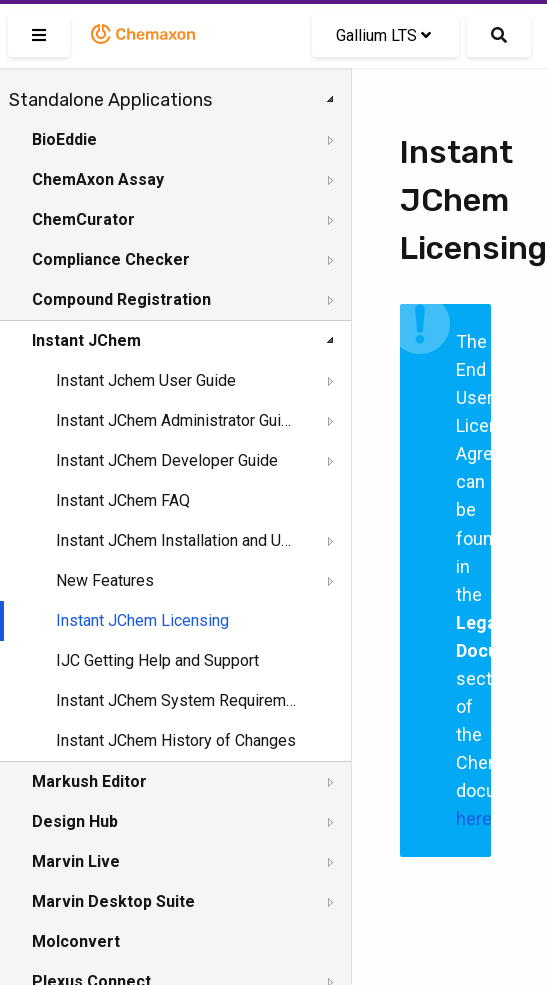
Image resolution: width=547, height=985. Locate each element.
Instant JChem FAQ (123, 500)
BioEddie (64, 139)
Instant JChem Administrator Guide (177, 420)
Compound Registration (121, 299)
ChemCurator (83, 219)
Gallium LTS (383, 35)
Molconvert (76, 941)
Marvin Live (76, 861)
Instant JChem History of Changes (176, 740)
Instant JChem (86, 340)
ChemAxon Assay (98, 179)
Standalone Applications (110, 100)
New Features (105, 580)
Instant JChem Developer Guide (167, 460)
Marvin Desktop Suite (113, 901)
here (474, 818)
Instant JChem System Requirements (177, 700)
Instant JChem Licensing (142, 620)
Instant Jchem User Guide (146, 380)
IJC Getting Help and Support (157, 660)
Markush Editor (89, 781)
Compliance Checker (111, 259)
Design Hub (75, 821)
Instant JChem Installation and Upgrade (177, 540)
